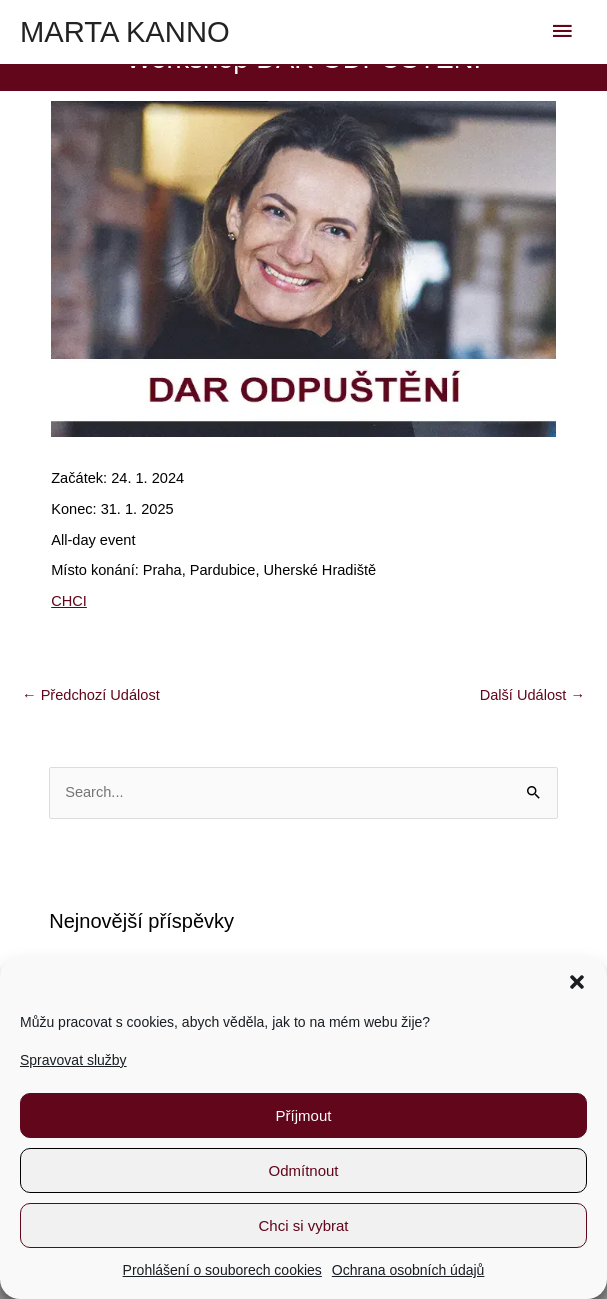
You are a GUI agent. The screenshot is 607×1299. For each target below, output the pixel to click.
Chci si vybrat (303, 1225)
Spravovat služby (73, 1060)
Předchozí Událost (91, 695)
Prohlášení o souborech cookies (222, 1270)
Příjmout (304, 1115)
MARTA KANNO (125, 32)
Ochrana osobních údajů (408, 1270)
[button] (577, 982)
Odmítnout (303, 1170)
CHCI (69, 601)
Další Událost (532, 695)
